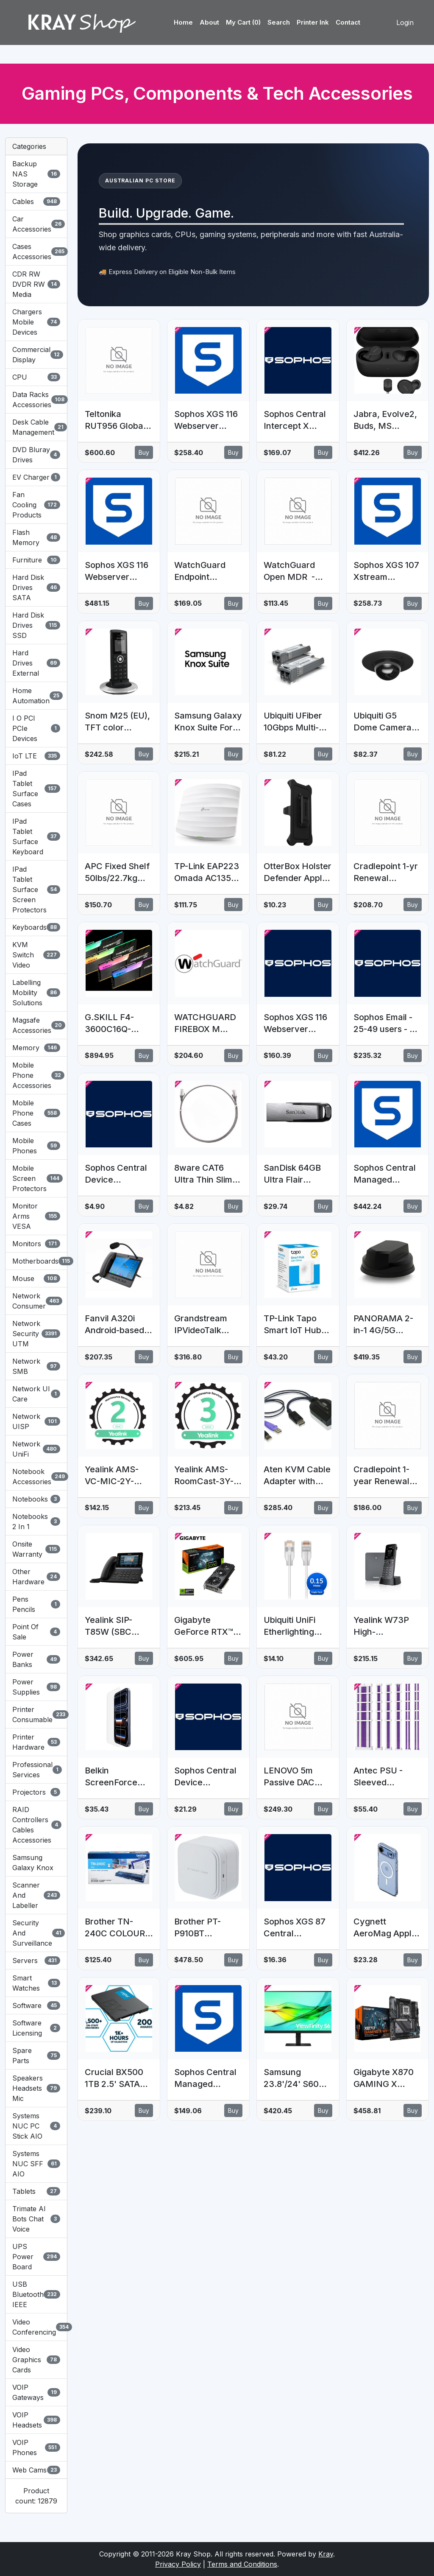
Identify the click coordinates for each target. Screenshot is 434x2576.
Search (278, 22)
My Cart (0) (243, 22)
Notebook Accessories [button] (36, 1476)
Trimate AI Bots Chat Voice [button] (36, 2218)
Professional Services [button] (36, 1769)
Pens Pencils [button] (36, 1604)
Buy (144, 452)
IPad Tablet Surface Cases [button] (36, 788)
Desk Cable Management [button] (36, 427)
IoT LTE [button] (36, 756)
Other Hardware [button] (36, 1576)
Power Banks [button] (36, 1659)
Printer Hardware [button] (36, 1742)
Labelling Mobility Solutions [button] (36, 992)
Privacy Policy (178, 2564)
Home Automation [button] (36, 695)
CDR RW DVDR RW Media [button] (36, 284)
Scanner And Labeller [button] (36, 1895)
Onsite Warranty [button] (36, 1549)
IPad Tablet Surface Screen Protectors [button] (36, 889)
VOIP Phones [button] (36, 2447)
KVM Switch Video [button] (36, 954)
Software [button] (36, 2005)
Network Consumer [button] (36, 1301)
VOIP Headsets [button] (36, 2420)
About (209, 22)
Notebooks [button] (36, 1499)
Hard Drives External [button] (36, 663)
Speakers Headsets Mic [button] (36, 2088)
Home (183, 22)
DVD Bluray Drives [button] (36, 454)
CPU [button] (36, 377)
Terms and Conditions (242, 2564)
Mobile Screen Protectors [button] (36, 1178)
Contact (348, 22)
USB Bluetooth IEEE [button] (36, 2294)
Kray (325, 2554)
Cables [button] (36, 201)
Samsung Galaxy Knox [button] (32, 1862)
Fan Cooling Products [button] (36, 504)
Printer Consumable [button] (36, 1714)
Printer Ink (313, 22)
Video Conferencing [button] (36, 2327)
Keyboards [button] (36, 927)
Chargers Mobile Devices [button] (36, 322)
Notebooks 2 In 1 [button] (36, 1521)
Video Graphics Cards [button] (36, 2359)
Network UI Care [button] (36, 1393)
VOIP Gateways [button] (36, 2392)
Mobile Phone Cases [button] (36, 1113)
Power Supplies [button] (36, 1687)
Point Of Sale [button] (36, 1631)
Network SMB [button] (36, 1366)
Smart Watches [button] (36, 1983)
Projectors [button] (36, 1792)
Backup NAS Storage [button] (36, 173)
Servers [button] (36, 1960)
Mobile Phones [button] (36, 1145)
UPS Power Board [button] (36, 2256)
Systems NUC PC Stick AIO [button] (36, 2126)
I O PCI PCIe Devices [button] (36, 728)
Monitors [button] (36, 1243)
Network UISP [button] (36, 1421)
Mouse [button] (36, 1278)
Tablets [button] (36, 2191)
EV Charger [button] (36, 477)
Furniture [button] (36, 560)
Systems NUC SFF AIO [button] (36, 2163)
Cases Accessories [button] (36, 251)
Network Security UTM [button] (36, 1333)
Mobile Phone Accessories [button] (36, 1075)
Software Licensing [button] (36, 2028)
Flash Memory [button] (36, 537)
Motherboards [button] (36, 1261)
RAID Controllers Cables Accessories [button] (36, 1824)
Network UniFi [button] (36, 1449)
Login (405, 22)
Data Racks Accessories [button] (36, 399)
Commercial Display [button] (36, 354)
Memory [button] (36, 1047)
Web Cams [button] (36, 2470)
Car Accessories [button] (36, 224)
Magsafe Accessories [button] (36, 1025)
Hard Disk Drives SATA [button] (36, 587)
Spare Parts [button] (36, 2055)
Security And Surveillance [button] (36, 1933)
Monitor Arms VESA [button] (36, 1216)
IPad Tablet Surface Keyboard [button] (36, 836)
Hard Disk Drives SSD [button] (36, 625)
